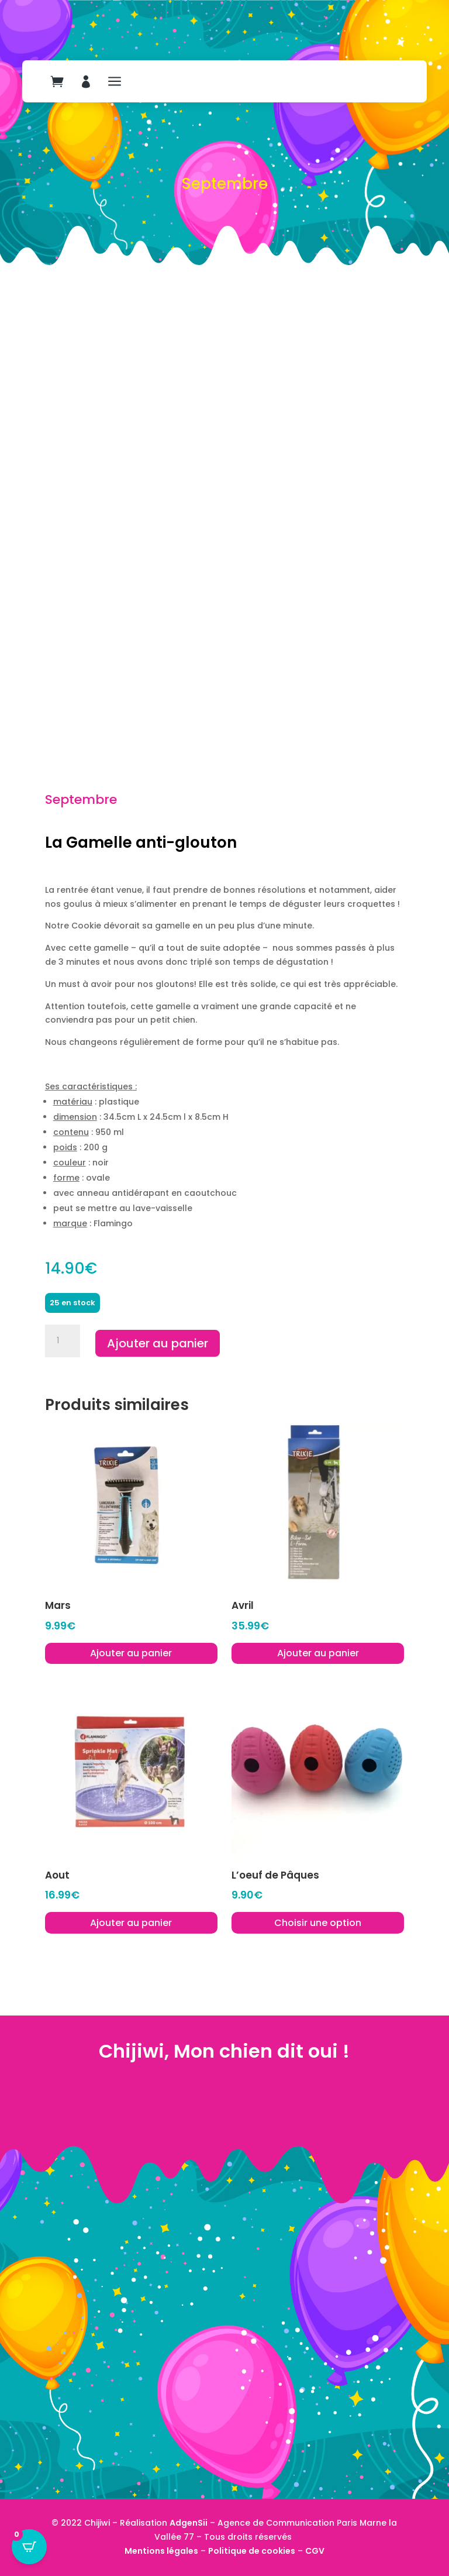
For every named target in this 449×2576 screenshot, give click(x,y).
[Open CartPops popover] (29, 2546)
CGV (314, 2551)
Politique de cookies (251, 2551)
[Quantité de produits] (62, 1341)
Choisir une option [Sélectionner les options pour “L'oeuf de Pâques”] (317, 1923)
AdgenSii (189, 2523)
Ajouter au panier (157, 1343)
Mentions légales (161, 2551)
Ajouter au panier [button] (131, 1653)
